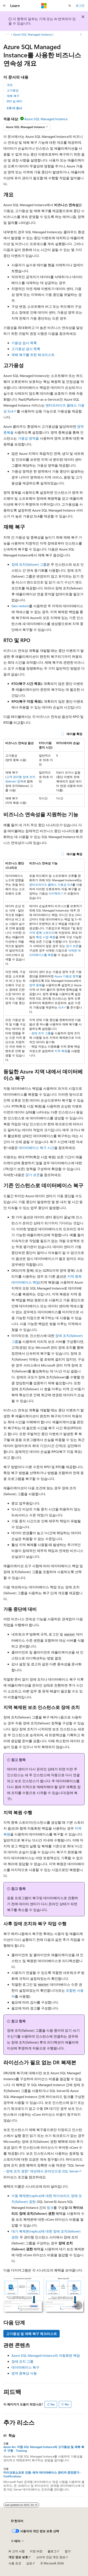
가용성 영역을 (28, 438)
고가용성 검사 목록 (25, 348)
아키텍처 (54, 893)
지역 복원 (61, 1051)
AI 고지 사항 (16, 2551)
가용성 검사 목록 (24, 343)
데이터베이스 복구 (25, 2367)
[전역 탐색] (4, 6)
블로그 (52, 2551)
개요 (10, 85)
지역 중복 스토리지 (42, 933)
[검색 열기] (70, 6)
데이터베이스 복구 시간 (36, 1147)
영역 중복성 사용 (24, 2373)
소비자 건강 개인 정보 (50, 2557)
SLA (60, 1007)
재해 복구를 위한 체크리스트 (33, 354)
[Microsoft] (44, 5)
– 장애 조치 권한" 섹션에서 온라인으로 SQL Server (41, 2171)
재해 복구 (13, 96)
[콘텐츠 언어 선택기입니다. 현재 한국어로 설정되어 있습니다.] (17, 2521)
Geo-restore (20, 606)
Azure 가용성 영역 (66, 976)
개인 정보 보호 (18, 2557)
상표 (29, 2563)
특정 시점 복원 (45, 937)
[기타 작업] (81, 34)
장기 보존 (72, 946)
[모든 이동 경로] (7, 34)
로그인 (80, 5)
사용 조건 (14, 2563)
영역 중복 (35, 985)
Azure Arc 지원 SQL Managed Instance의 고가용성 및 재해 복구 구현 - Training (43, 2449)
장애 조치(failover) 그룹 (29, 564)
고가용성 (13, 90)
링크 (50, 2207)
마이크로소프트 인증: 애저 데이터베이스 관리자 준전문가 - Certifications (42, 2474)
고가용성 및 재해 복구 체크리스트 (31, 2333)
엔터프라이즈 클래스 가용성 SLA (50, 885)
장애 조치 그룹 (41, 1033)
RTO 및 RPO (14, 101)
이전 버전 (36, 2551)
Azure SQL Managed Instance (32, 34)
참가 (68, 2551)
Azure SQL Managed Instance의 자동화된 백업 (45, 2355)
